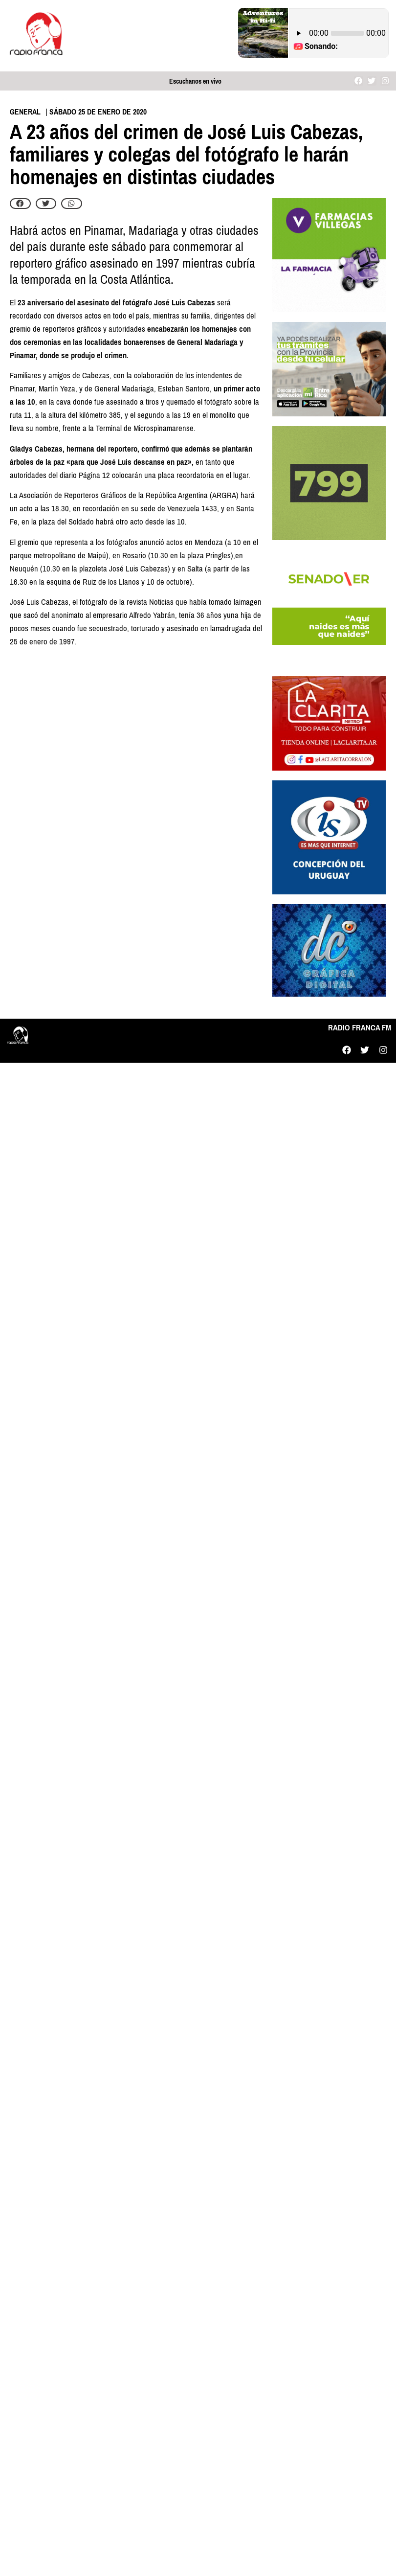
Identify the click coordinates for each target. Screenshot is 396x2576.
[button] (20, 203)
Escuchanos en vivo (195, 81)
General (25, 112)
